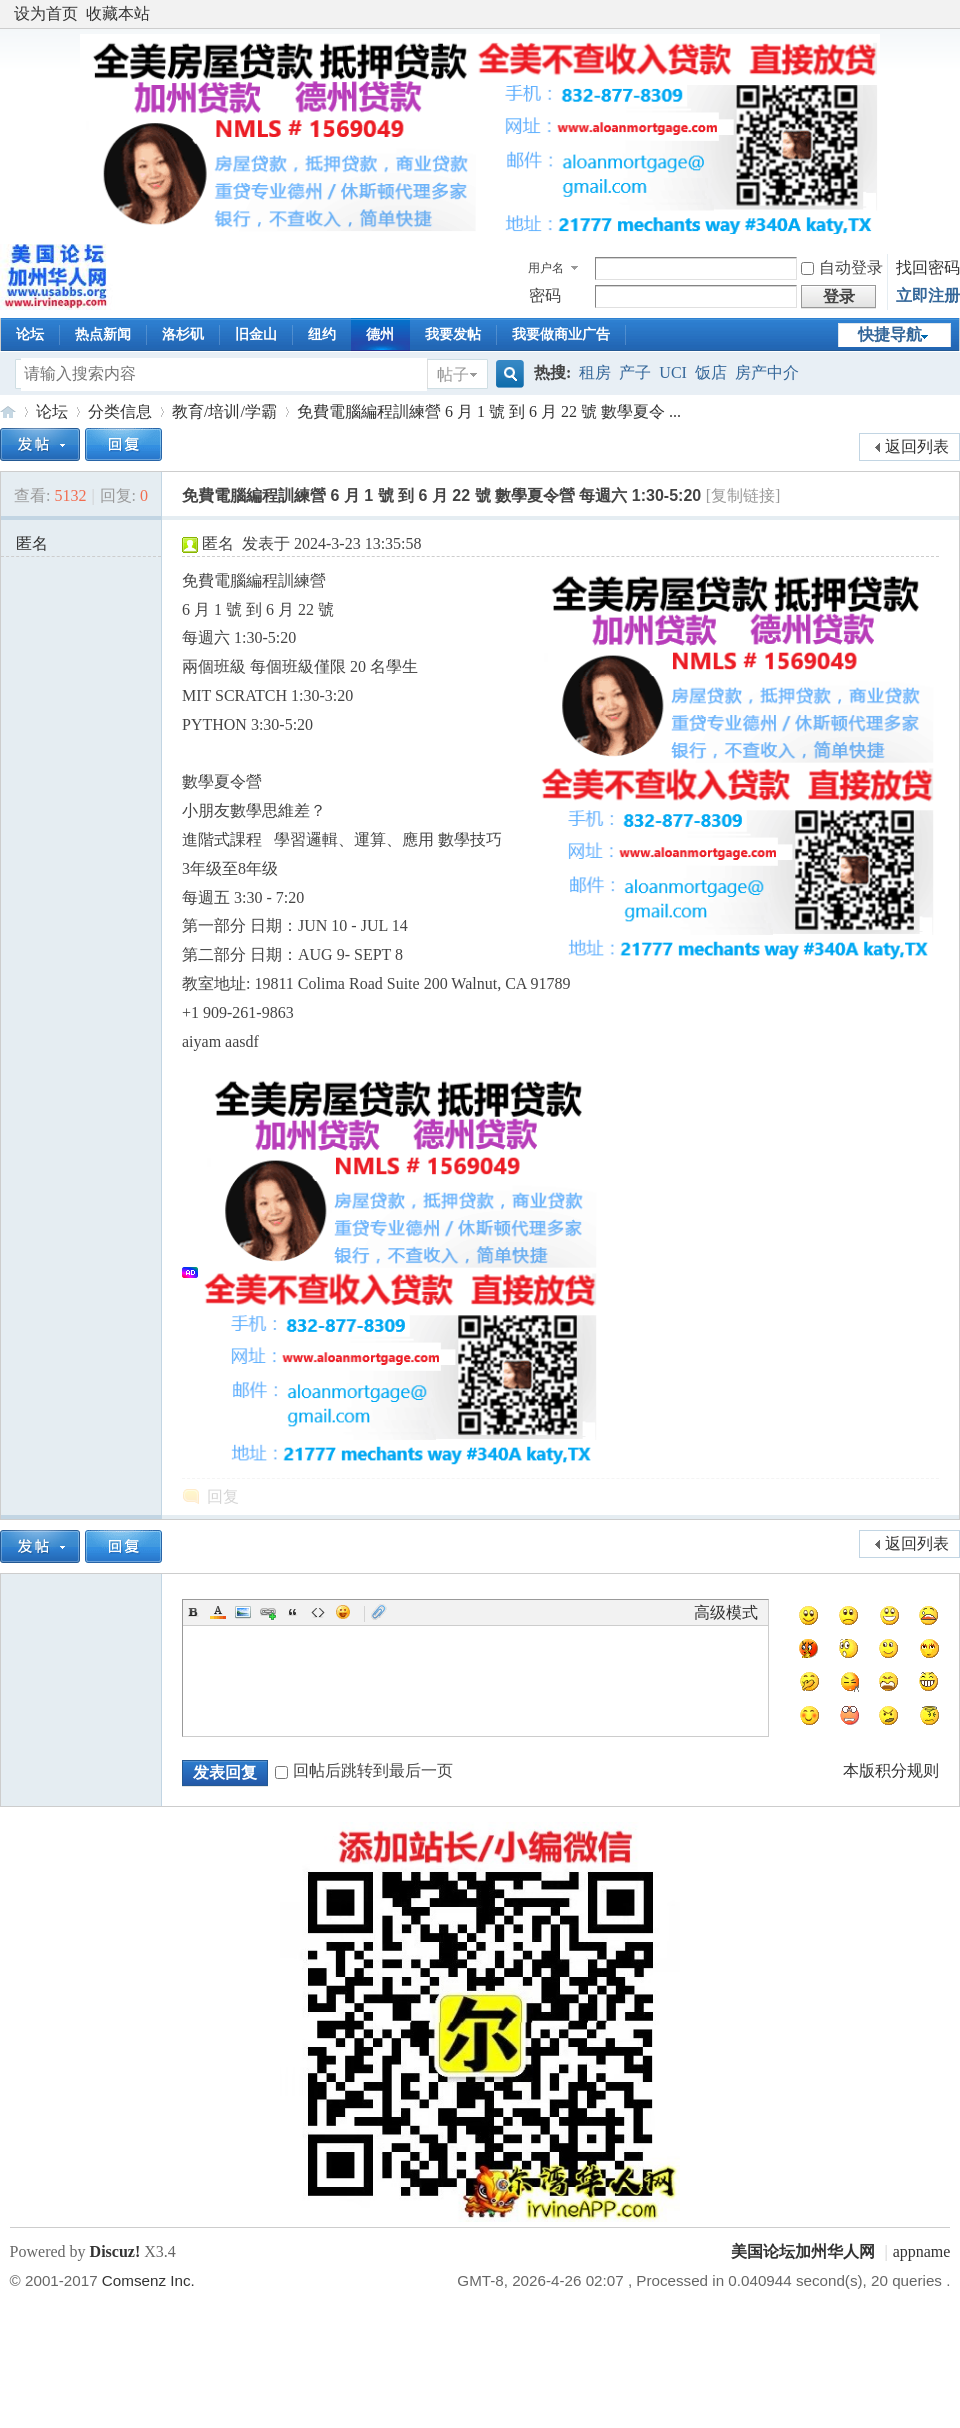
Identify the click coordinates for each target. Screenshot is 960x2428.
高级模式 (726, 1612)
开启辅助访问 (945, 14)
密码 (545, 295)
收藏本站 (118, 13)
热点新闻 (103, 334)
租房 (595, 372)
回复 (223, 1496)
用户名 (546, 268)
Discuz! (115, 2251)
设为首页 (46, 13)
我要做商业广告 (561, 334)
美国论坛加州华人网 (8, 411)
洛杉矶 (183, 334)
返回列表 (917, 446)
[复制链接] (743, 495)
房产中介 (767, 372)
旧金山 (256, 334)
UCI (673, 372)
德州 (380, 334)
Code (318, 1612)
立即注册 (928, 295)
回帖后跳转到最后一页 (364, 1770)
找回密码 (928, 267)
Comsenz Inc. (148, 2280)
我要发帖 (453, 334)
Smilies (343, 1612)
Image (243, 1612)
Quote (293, 1612)
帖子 (453, 374)
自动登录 (842, 267)
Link (268, 1612)
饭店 (711, 372)
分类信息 (120, 411)
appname (922, 2251)
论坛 (30, 334)
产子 (635, 372)
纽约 (322, 334)
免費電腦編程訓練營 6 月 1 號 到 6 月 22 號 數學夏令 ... (489, 411)
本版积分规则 (891, 1770)
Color (218, 1612)
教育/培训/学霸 (224, 411)
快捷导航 (890, 334)
